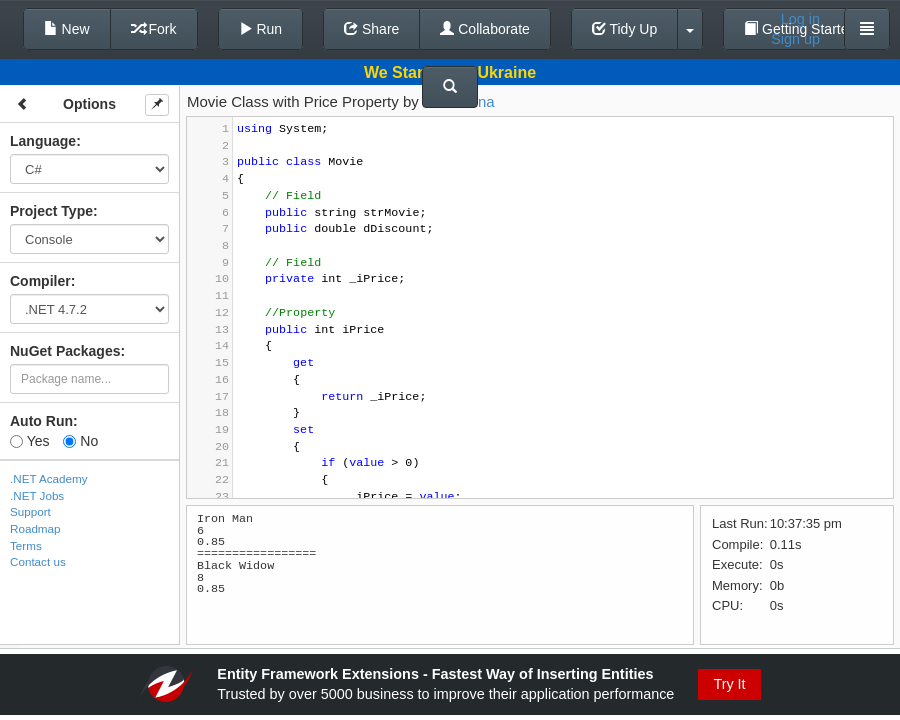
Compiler (40, 281)
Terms (26, 545)
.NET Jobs (37, 495)
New (67, 29)
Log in (800, 19)
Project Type (51, 211)
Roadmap (35, 528)
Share (371, 29)
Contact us (38, 561)
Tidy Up (624, 29)
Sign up (795, 39)
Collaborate (485, 29)
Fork (154, 29)
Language (43, 141)
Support (30, 511)
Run (261, 29)
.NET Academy (49, 478)
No (80, 441)
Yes (29, 441)
